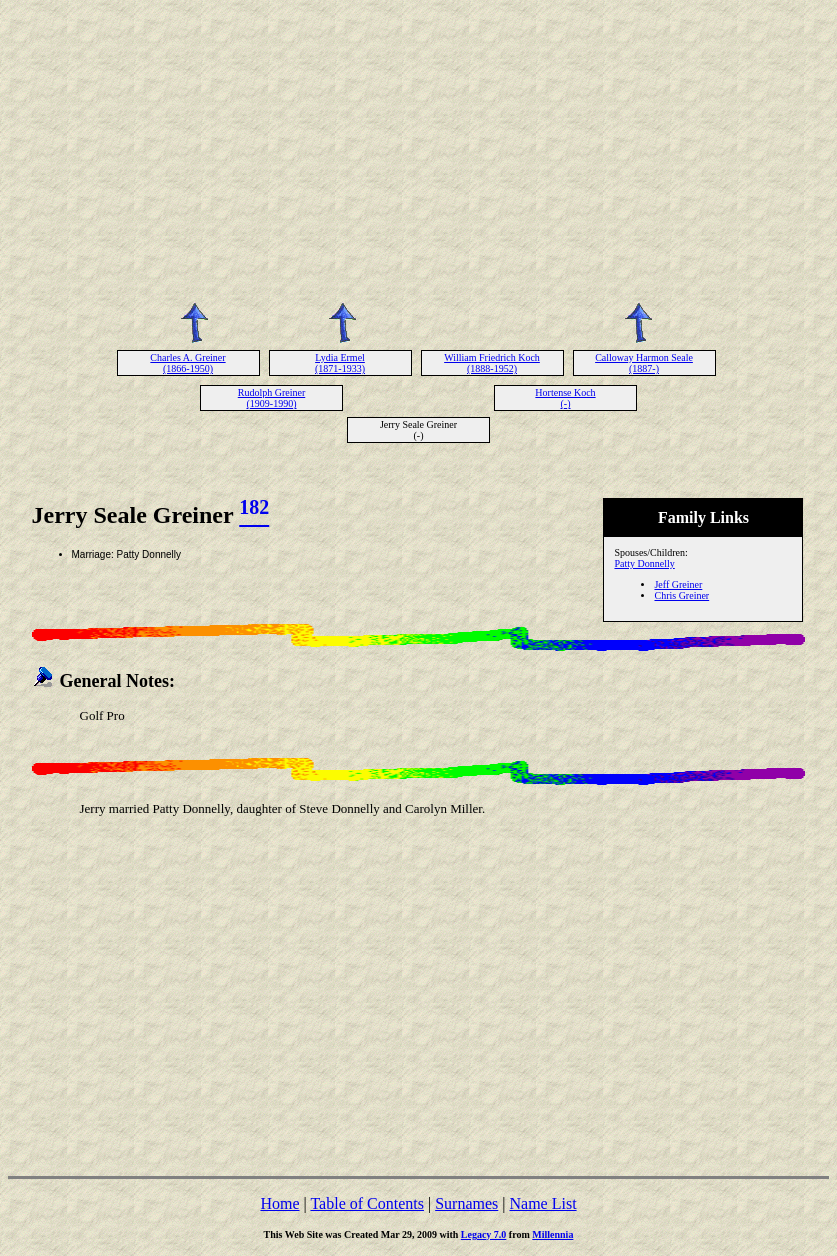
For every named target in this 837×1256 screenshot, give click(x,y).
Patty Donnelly (644, 563)
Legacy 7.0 (484, 1234)
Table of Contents (367, 1203)
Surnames (466, 1203)
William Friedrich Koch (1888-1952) (492, 363)
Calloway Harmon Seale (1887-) (644, 363)
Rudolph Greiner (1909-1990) (272, 398)
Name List (542, 1203)
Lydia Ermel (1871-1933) (340, 363)
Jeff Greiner (678, 584)
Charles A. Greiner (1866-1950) (187, 363)
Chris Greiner (681, 595)
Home (279, 1203)
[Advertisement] (419, 148)
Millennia (552, 1234)
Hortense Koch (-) (565, 398)
